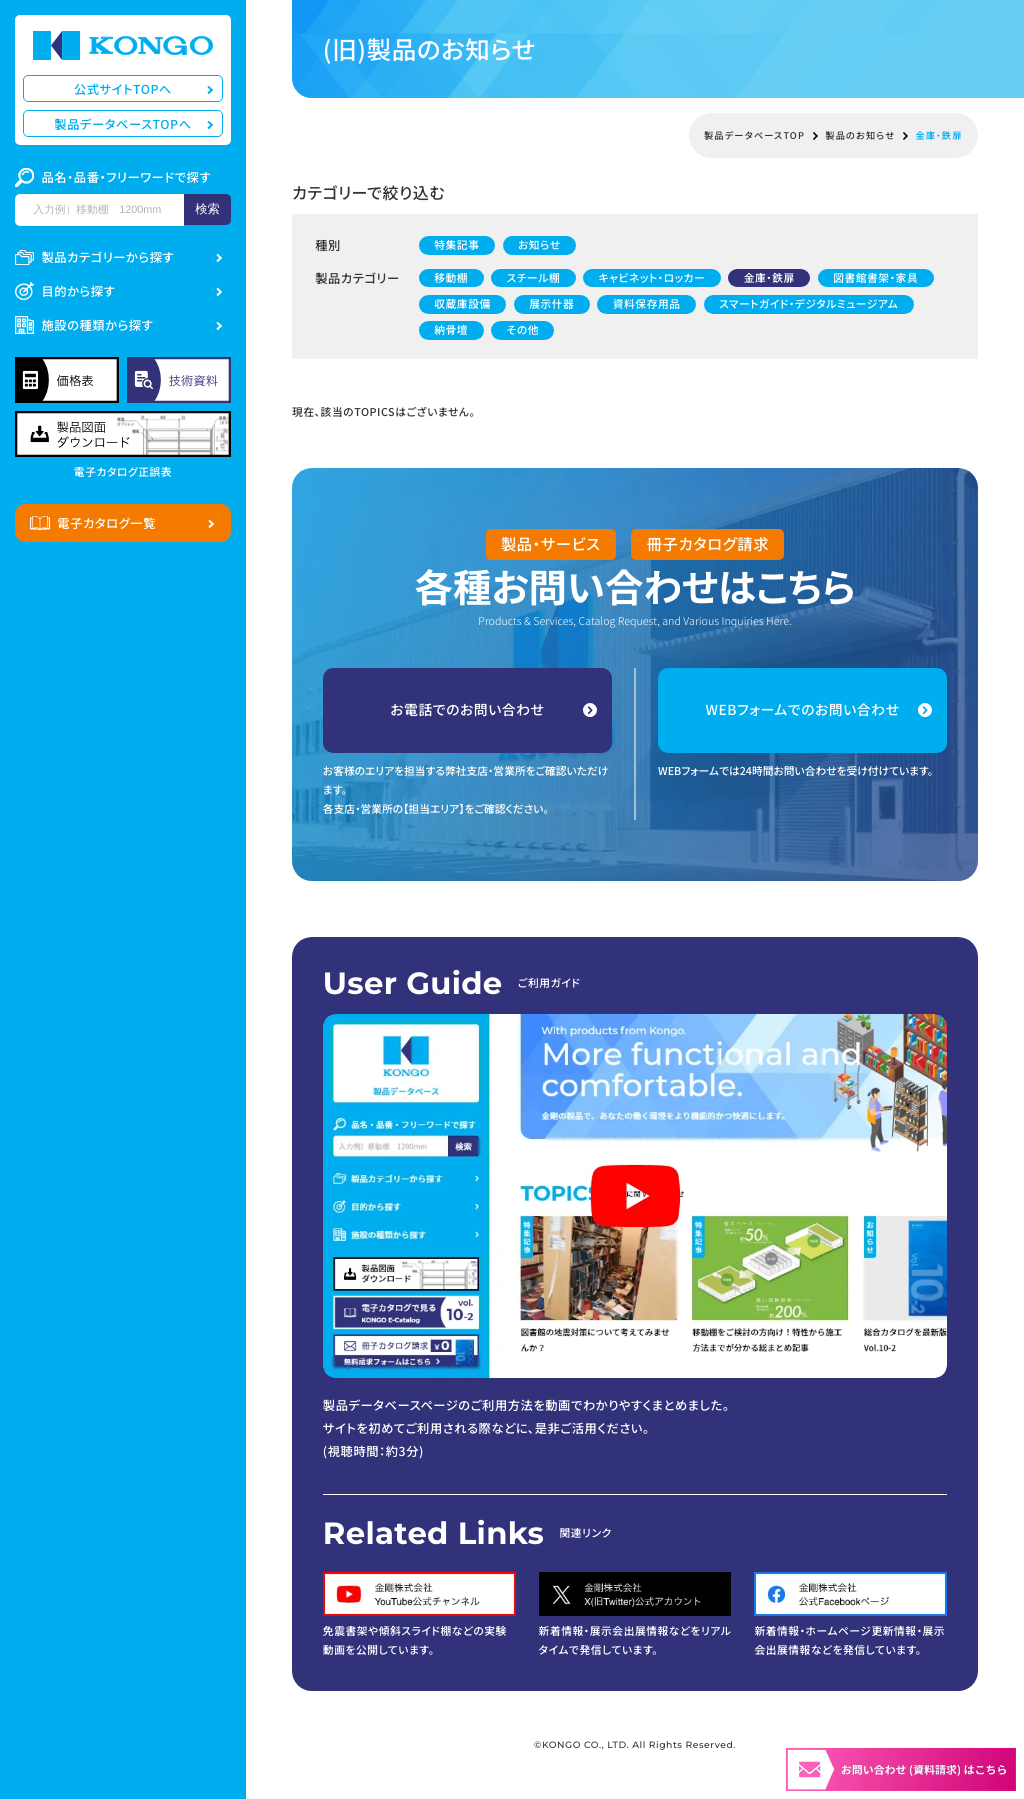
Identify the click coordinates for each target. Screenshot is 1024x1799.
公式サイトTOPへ (123, 89)
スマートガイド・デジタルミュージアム (808, 303)
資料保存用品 (647, 303)
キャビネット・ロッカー (652, 277)
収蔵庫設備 (462, 303)
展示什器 (551, 303)
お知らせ (539, 245)
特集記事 (456, 245)
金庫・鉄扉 (769, 277)
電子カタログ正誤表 (123, 472)
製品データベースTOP (754, 135)
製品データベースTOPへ (122, 124)
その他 (523, 329)
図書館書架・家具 (875, 277)
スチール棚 (534, 277)
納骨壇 (451, 329)
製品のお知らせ (860, 135)
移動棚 (451, 277)
